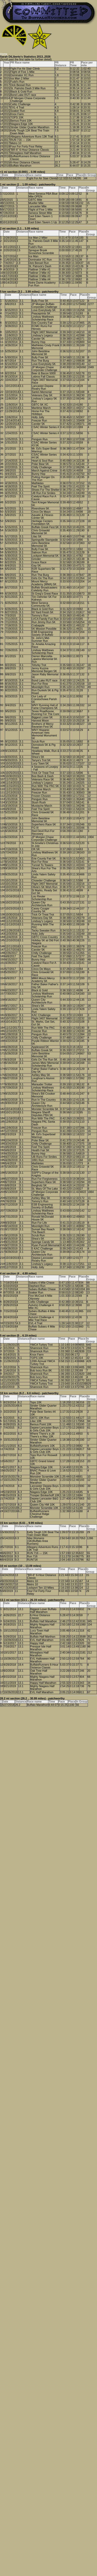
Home (3, 53)
